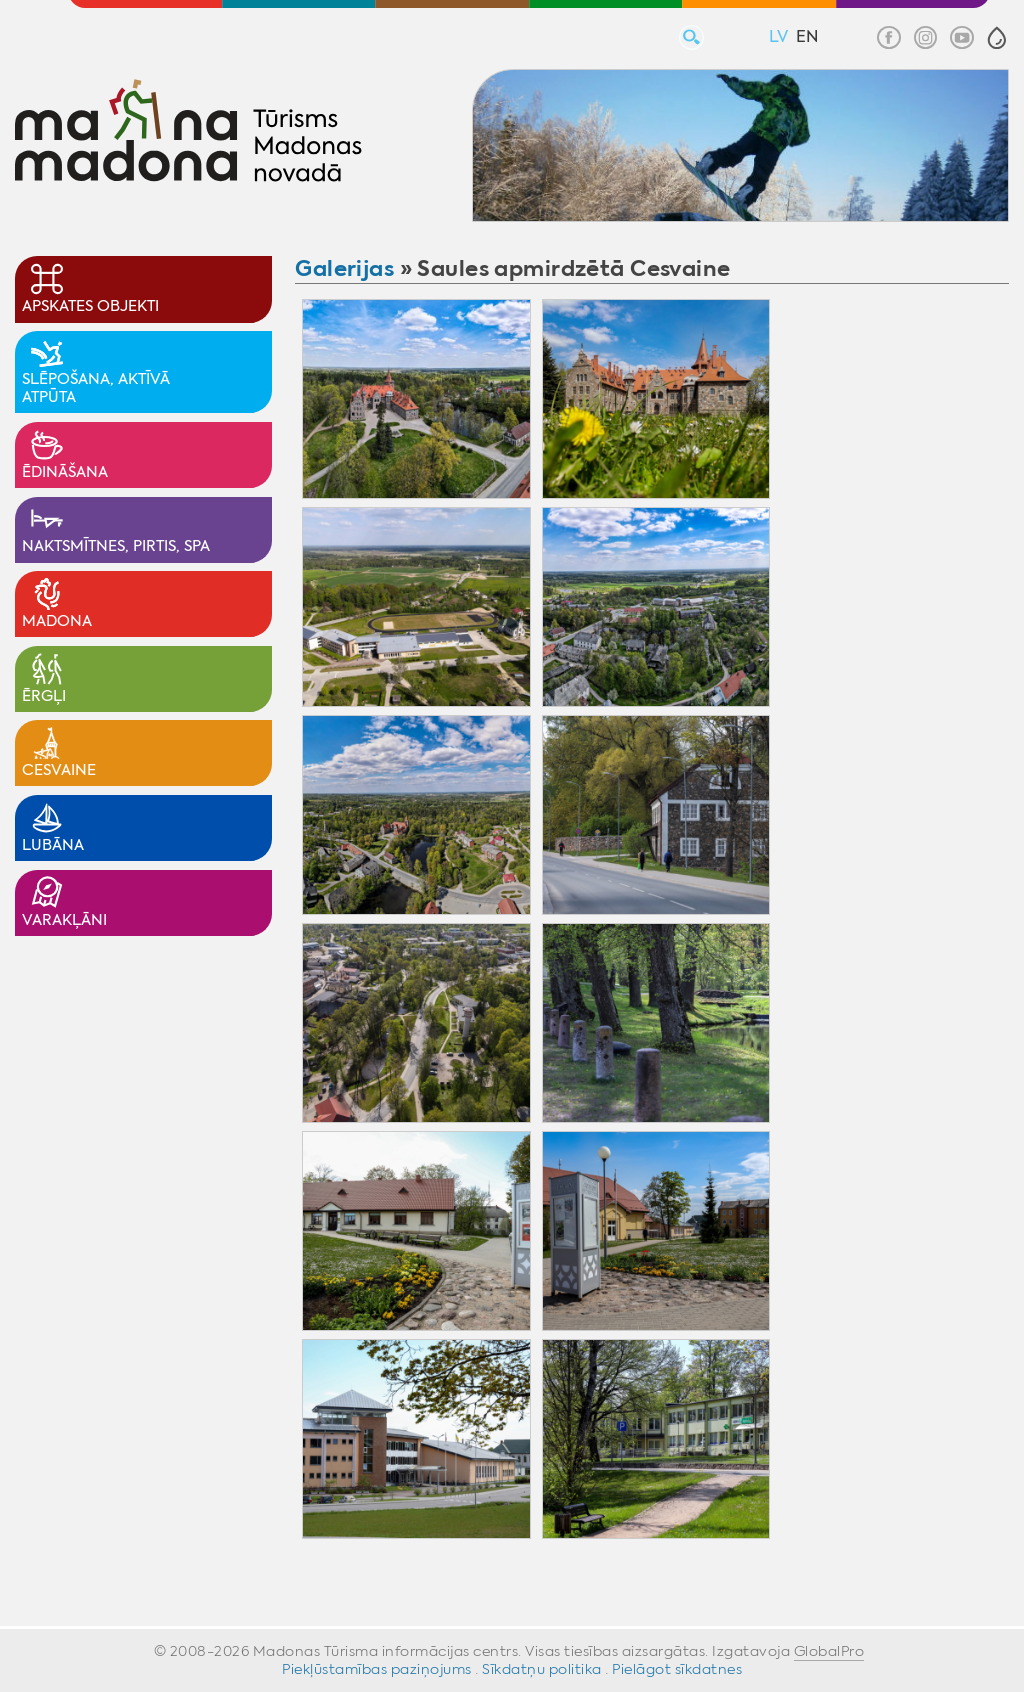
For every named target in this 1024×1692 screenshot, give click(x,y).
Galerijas (344, 268)
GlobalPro (829, 1651)
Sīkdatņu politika (542, 1669)
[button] (997, 38)
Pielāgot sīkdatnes (677, 1669)
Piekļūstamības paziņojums (377, 1669)
